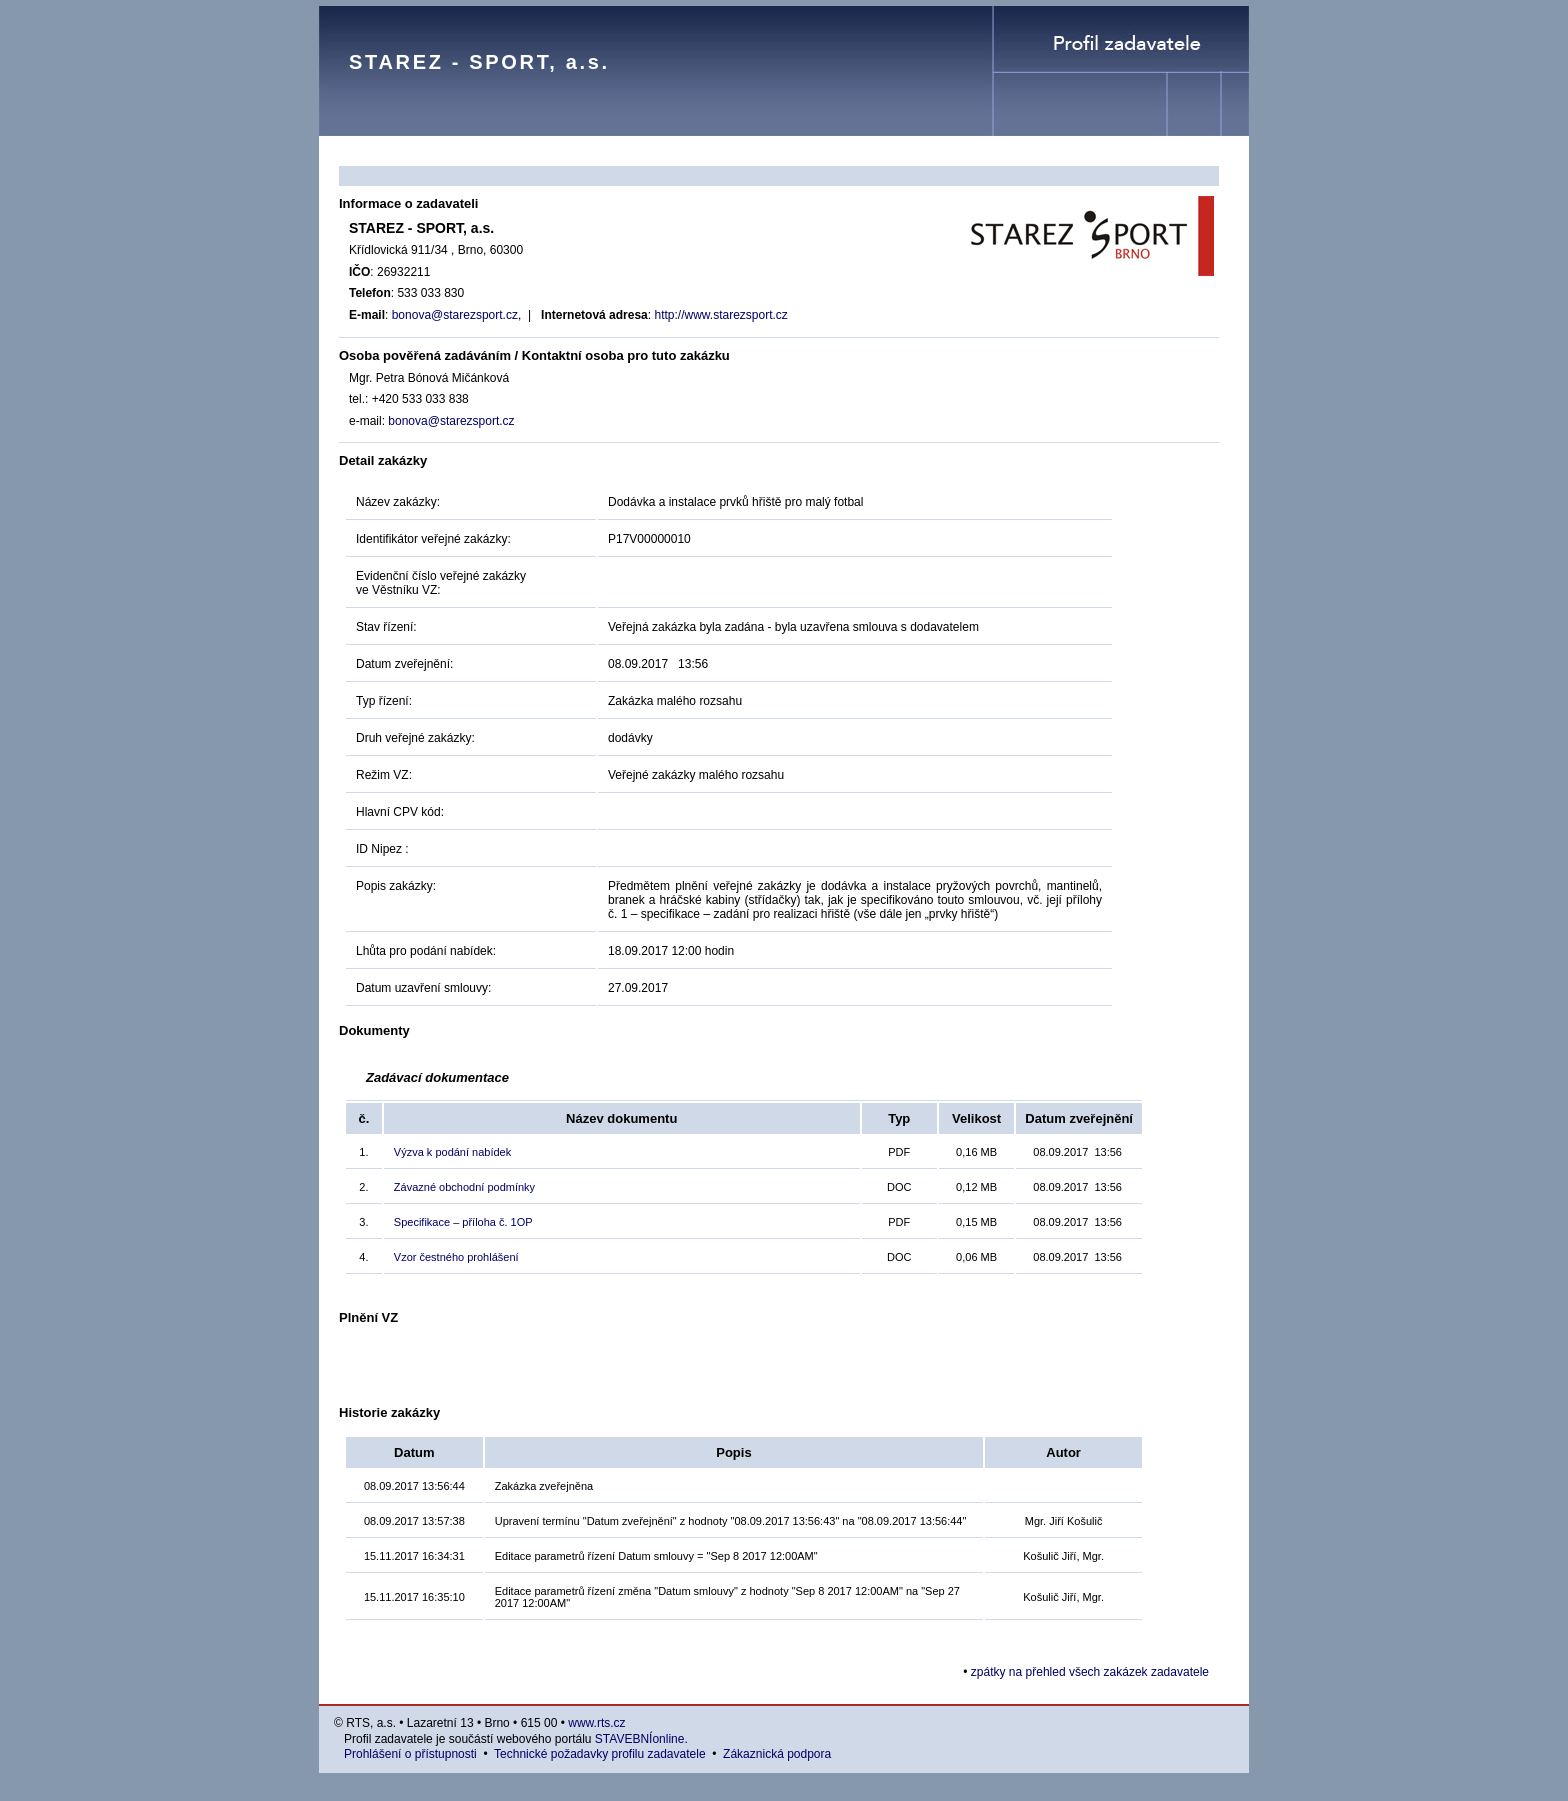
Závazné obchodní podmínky (464, 1187)
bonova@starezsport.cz (455, 315)
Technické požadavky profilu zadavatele (599, 1754)
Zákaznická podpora (777, 1754)
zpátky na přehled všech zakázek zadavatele (1090, 1672)
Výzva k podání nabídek (452, 1152)
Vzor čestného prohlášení (456, 1257)
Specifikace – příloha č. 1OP (463, 1222)
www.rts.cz (596, 1723)
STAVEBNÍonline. (641, 1739)
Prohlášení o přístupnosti (410, 1754)
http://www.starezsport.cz (720, 315)
